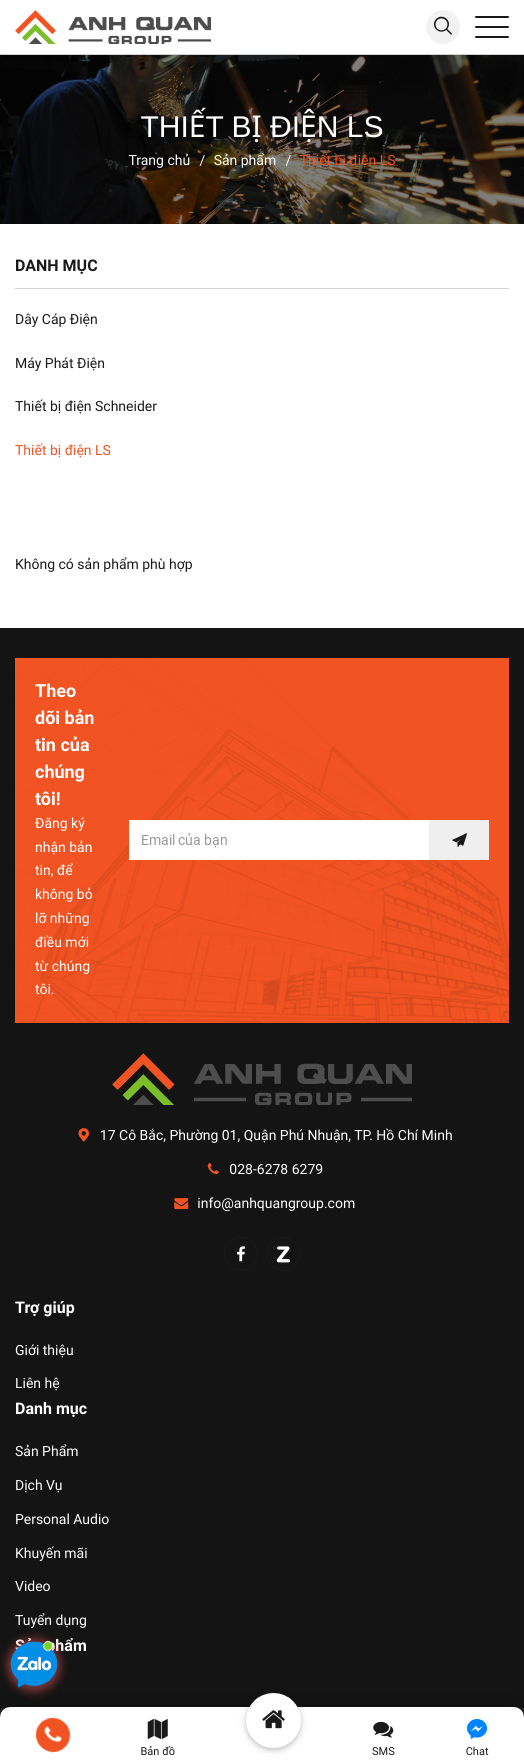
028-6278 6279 (276, 1170)
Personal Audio (62, 1520)
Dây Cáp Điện (56, 320)
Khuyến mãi (51, 1554)
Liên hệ (37, 1384)
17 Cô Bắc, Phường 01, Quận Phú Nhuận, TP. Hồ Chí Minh (276, 1136)
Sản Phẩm (47, 1452)
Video (33, 1587)
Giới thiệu (44, 1351)
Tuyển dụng (51, 1621)
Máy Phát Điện (60, 364)
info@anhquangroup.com (276, 1204)
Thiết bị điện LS (63, 451)
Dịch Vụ (39, 1486)
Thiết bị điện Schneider (86, 407)
